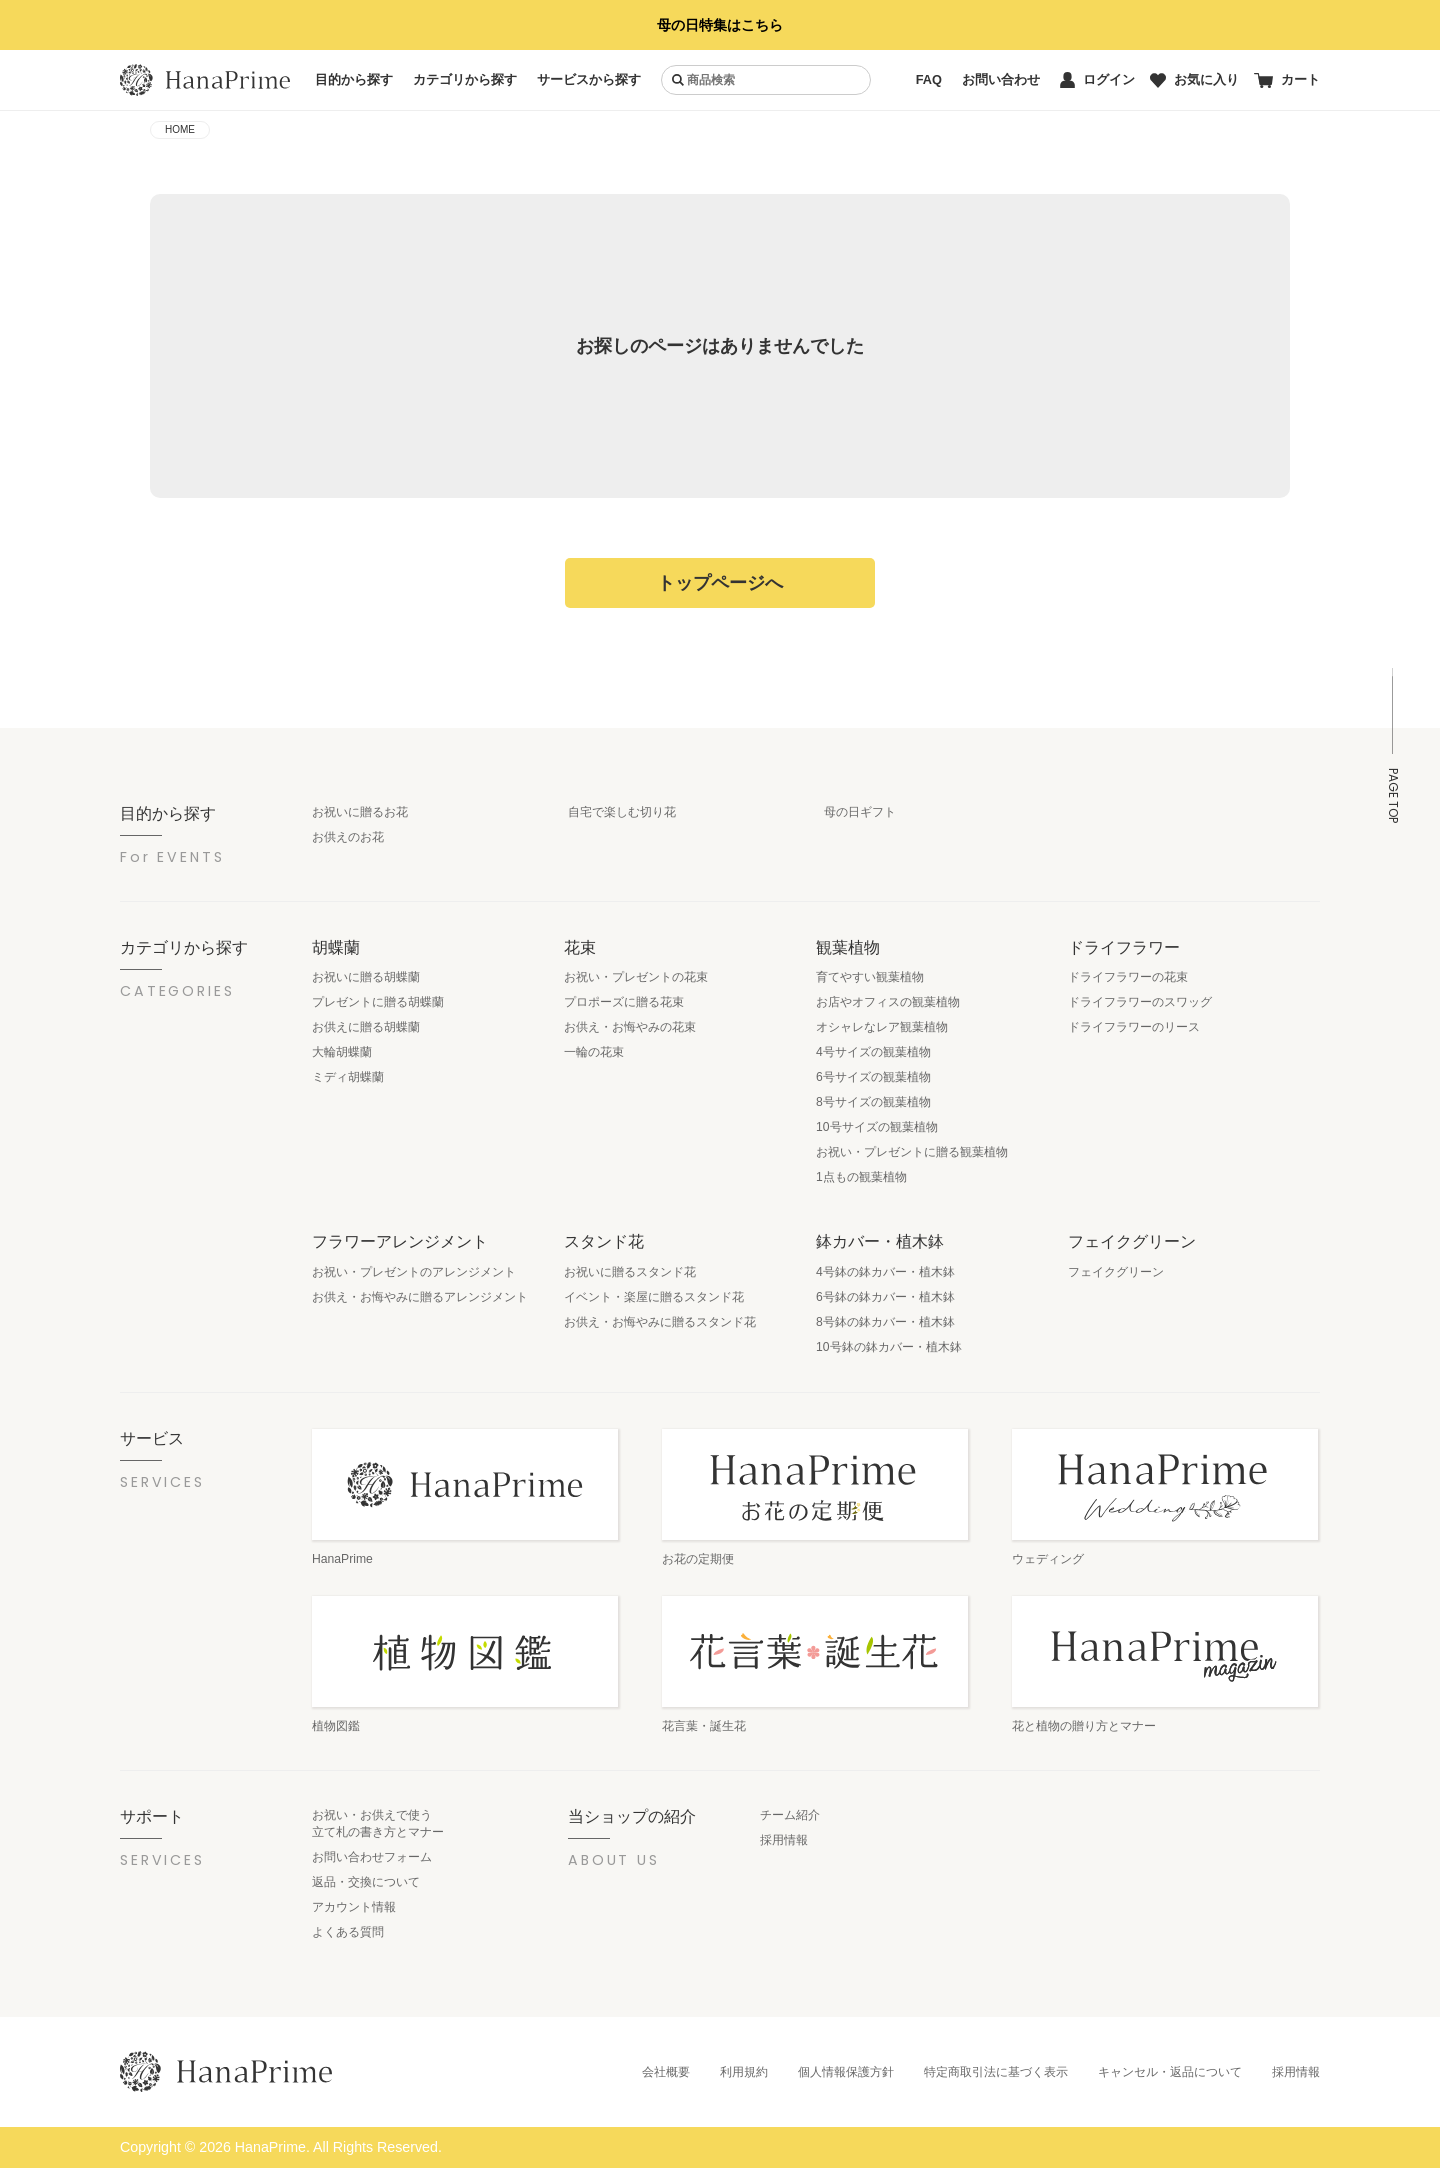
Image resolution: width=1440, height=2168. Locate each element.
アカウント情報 (354, 1907)
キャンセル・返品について (1170, 2072)
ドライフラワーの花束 (1128, 977)
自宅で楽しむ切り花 (622, 812)
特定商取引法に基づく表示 (996, 2072)
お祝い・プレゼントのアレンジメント (414, 1272)
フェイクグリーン (1132, 1241)
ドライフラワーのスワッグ (1140, 1002)
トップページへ (720, 583)
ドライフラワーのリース (1134, 1027)
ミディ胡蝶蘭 (348, 1077)
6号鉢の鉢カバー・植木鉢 (885, 1297)
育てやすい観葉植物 (870, 977)
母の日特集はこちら (720, 25)
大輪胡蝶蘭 (342, 1052)
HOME (180, 129)
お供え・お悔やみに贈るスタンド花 (660, 1322)
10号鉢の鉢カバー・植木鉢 (889, 1347)
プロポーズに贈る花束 (624, 1002)
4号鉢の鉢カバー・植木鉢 (885, 1272)
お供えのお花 (348, 837)
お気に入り (1194, 79)
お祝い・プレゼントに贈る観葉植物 (912, 1152)
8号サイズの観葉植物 (873, 1102)
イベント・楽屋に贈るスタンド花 (654, 1297)
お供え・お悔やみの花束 (630, 1027)
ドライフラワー (1124, 947)
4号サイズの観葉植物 (873, 1052)
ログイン (1097, 80)
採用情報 (784, 1840)
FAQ (929, 79)
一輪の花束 (594, 1052)
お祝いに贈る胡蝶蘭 (366, 977)
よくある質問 (348, 1932)
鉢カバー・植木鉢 (880, 1241)
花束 (580, 947)
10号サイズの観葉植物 (877, 1127)
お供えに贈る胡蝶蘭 (366, 1027)
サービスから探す (589, 79)
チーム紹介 (790, 1815)
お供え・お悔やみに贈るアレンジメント (420, 1297)
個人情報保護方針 (846, 2072)
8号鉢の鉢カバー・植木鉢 (885, 1322)
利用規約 (744, 2072)
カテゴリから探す (465, 79)
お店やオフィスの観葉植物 (888, 1002)
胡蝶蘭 (336, 947)
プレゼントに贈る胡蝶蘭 (378, 1002)
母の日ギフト (860, 812)
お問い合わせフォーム (372, 1857)
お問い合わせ (1001, 79)
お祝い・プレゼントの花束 (636, 977)
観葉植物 (848, 947)
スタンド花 (604, 1241)
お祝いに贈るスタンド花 (630, 1272)
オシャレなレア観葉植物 (882, 1027)
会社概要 (666, 2072)
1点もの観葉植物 (861, 1177)
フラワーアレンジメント (400, 1241)
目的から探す (354, 79)
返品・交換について (366, 1882)
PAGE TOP (1393, 795)
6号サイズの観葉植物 (873, 1077)
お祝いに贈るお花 (360, 812)
